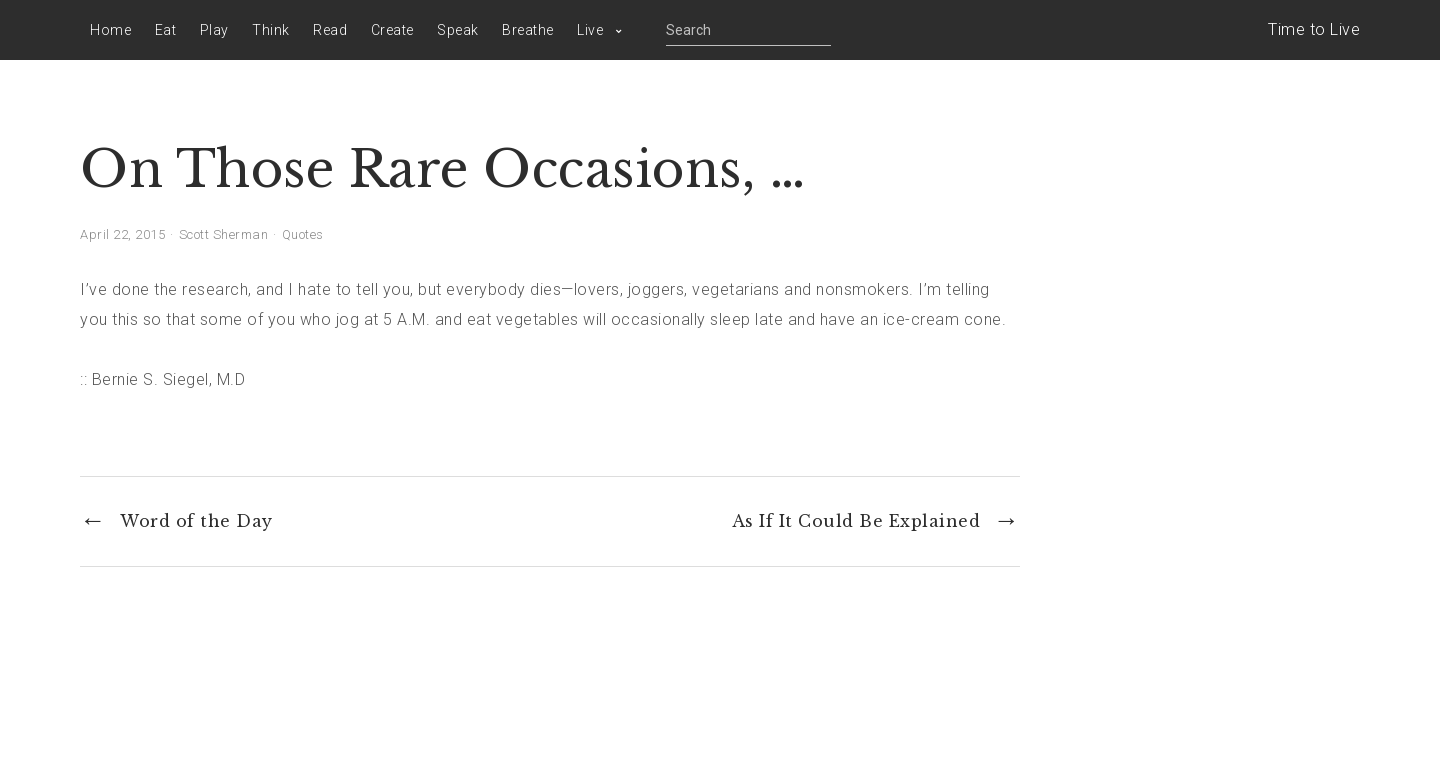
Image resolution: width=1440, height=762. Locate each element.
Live (590, 30)
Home (110, 30)
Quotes (303, 234)
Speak (458, 30)
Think (271, 30)
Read (330, 30)
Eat (166, 30)
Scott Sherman (224, 234)
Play (214, 30)
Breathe (528, 30)
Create (392, 30)
